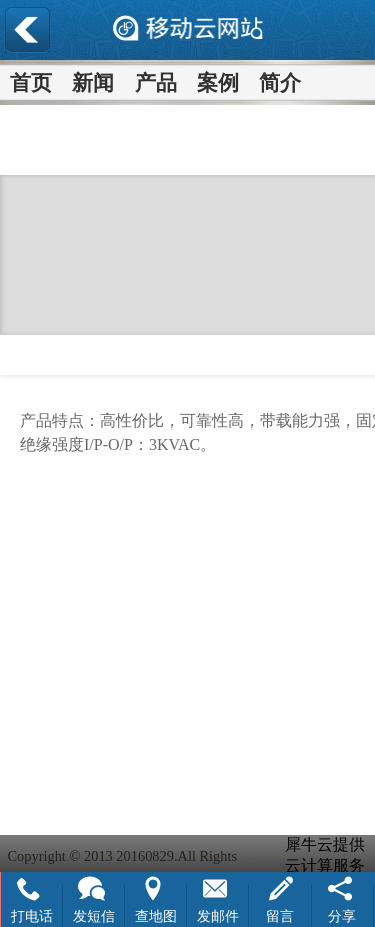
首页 (31, 82)
